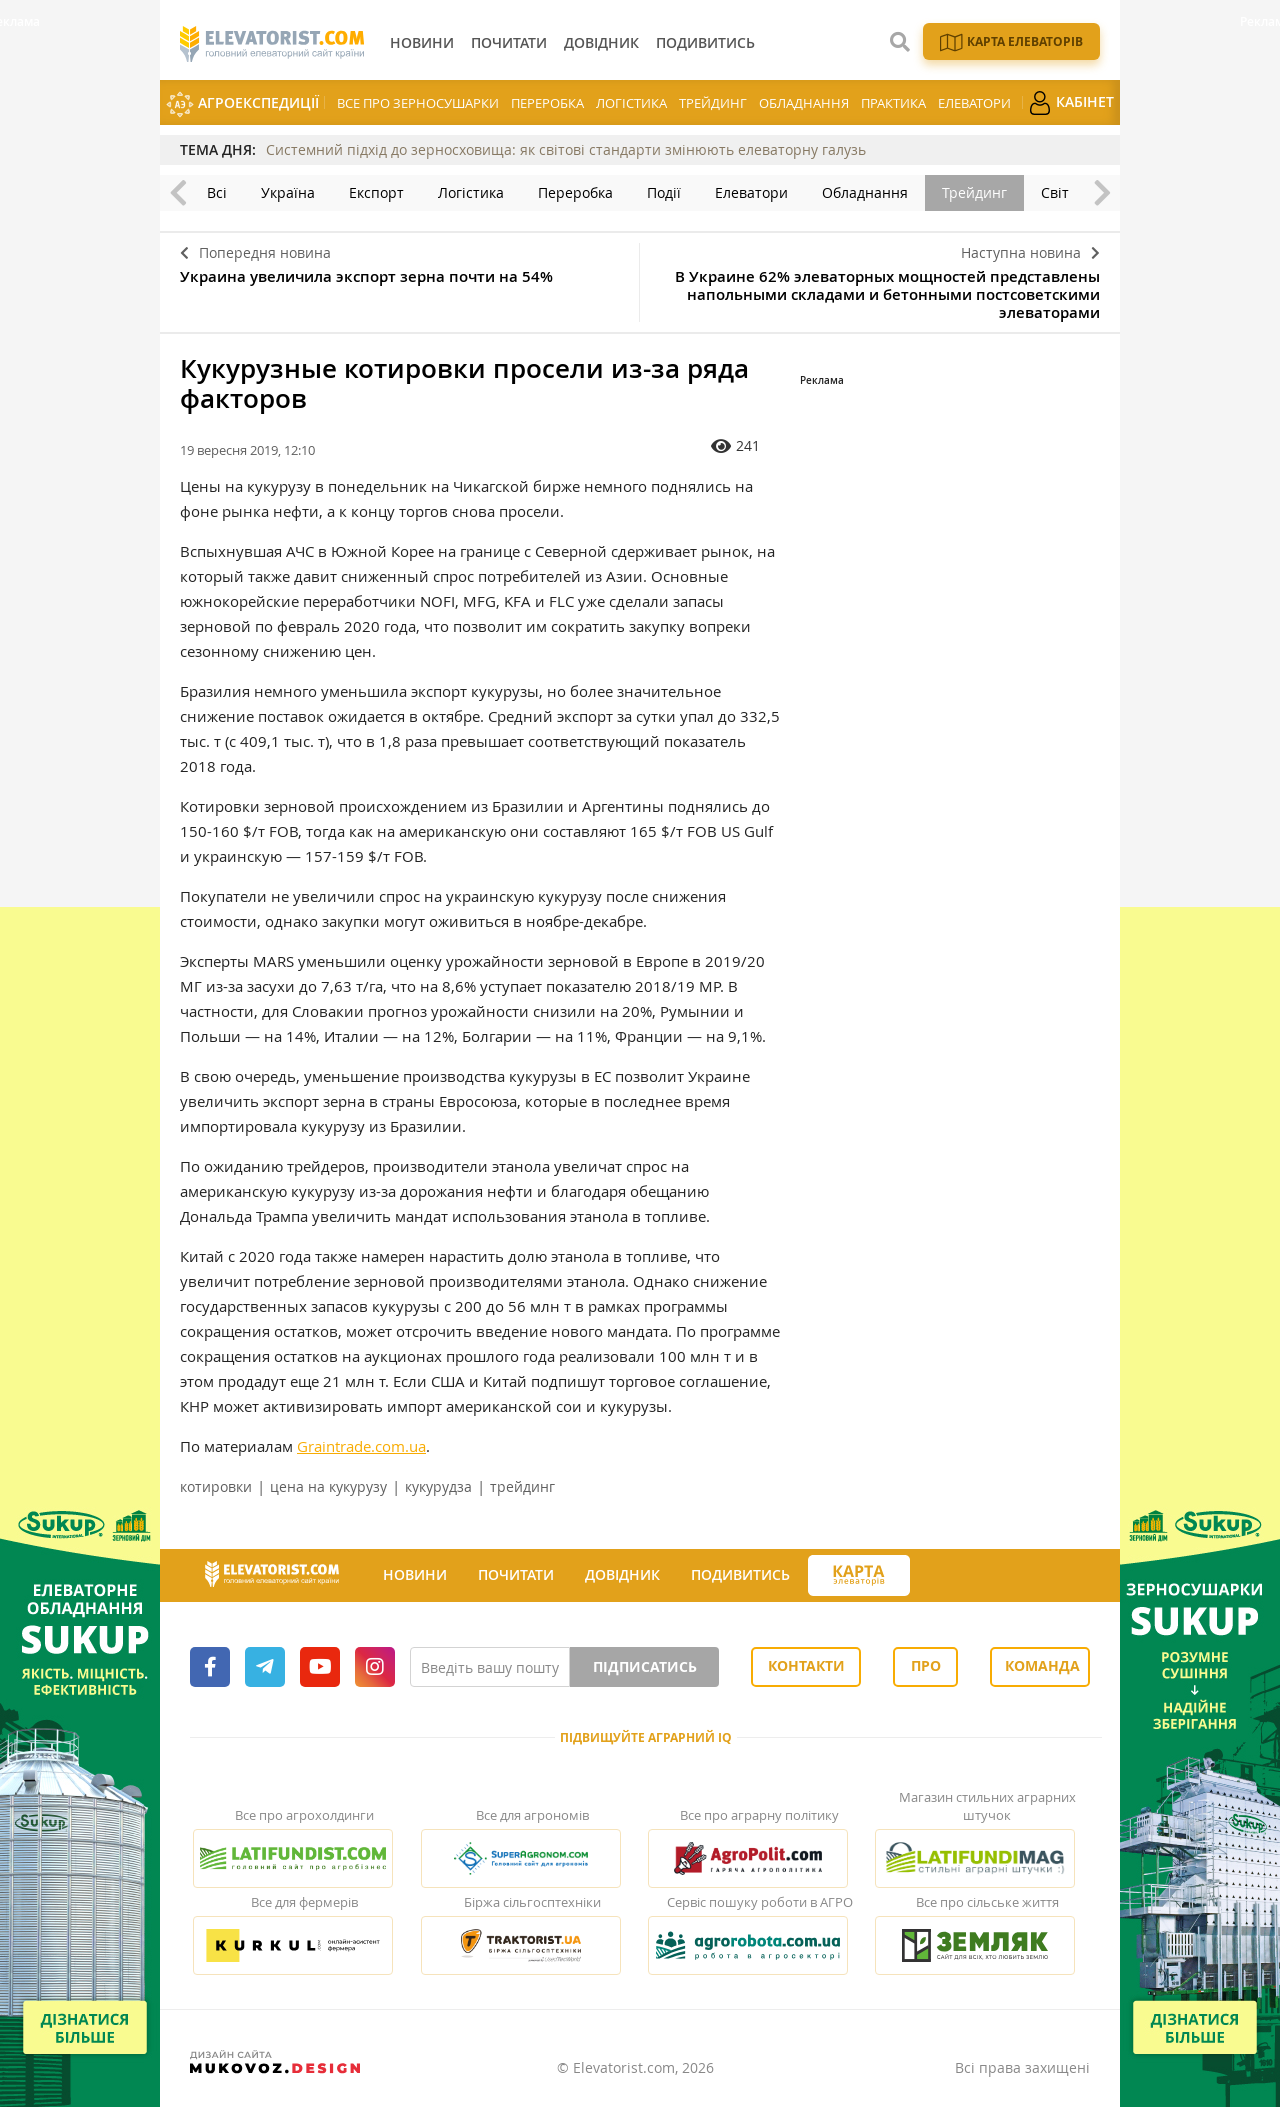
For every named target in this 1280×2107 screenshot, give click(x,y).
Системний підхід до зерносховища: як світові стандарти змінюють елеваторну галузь (566, 149)
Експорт (376, 192)
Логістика (631, 103)
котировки (216, 1486)
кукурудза (438, 1486)
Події (664, 192)
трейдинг (522, 1486)
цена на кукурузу (328, 1486)
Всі (217, 192)
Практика (893, 103)
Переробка (547, 103)
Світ (1055, 192)
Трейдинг (713, 103)
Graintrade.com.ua (361, 1446)
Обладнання (804, 103)
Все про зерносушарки (418, 103)
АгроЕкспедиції (242, 104)
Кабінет (1071, 103)
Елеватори (974, 103)
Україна (288, 192)
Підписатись (645, 1666)
